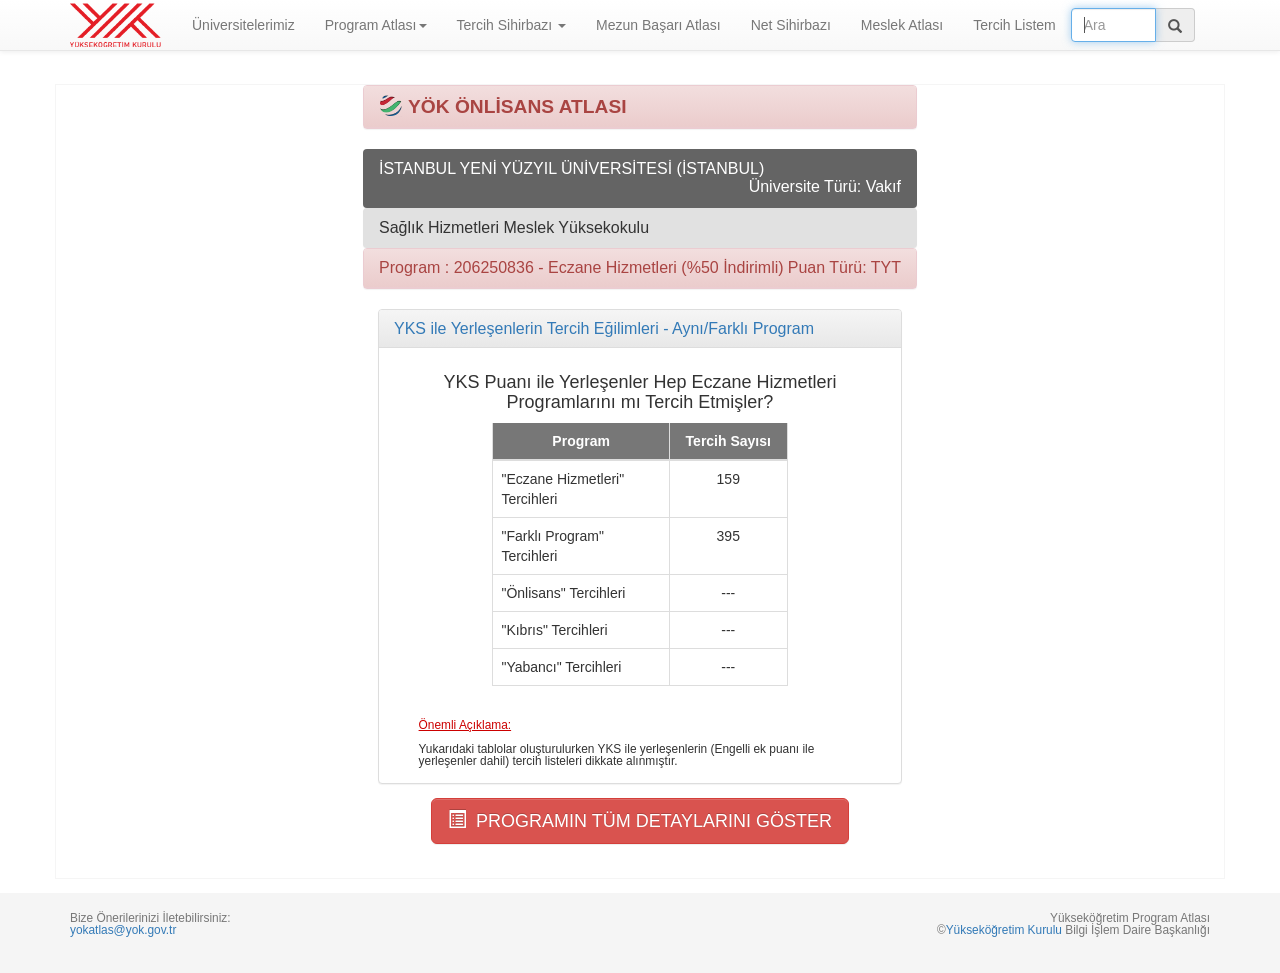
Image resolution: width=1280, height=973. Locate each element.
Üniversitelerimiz (243, 25)
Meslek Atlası (902, 25)
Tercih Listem (1014, 25)
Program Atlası (376, 25)
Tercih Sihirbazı (512, 25)
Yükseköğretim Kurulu (1004, 930)
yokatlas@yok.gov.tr (123, 930)
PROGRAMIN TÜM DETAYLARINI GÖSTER (640, 820)
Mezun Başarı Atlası (658, 25)
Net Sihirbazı (791, 25)
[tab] (640, 329)
